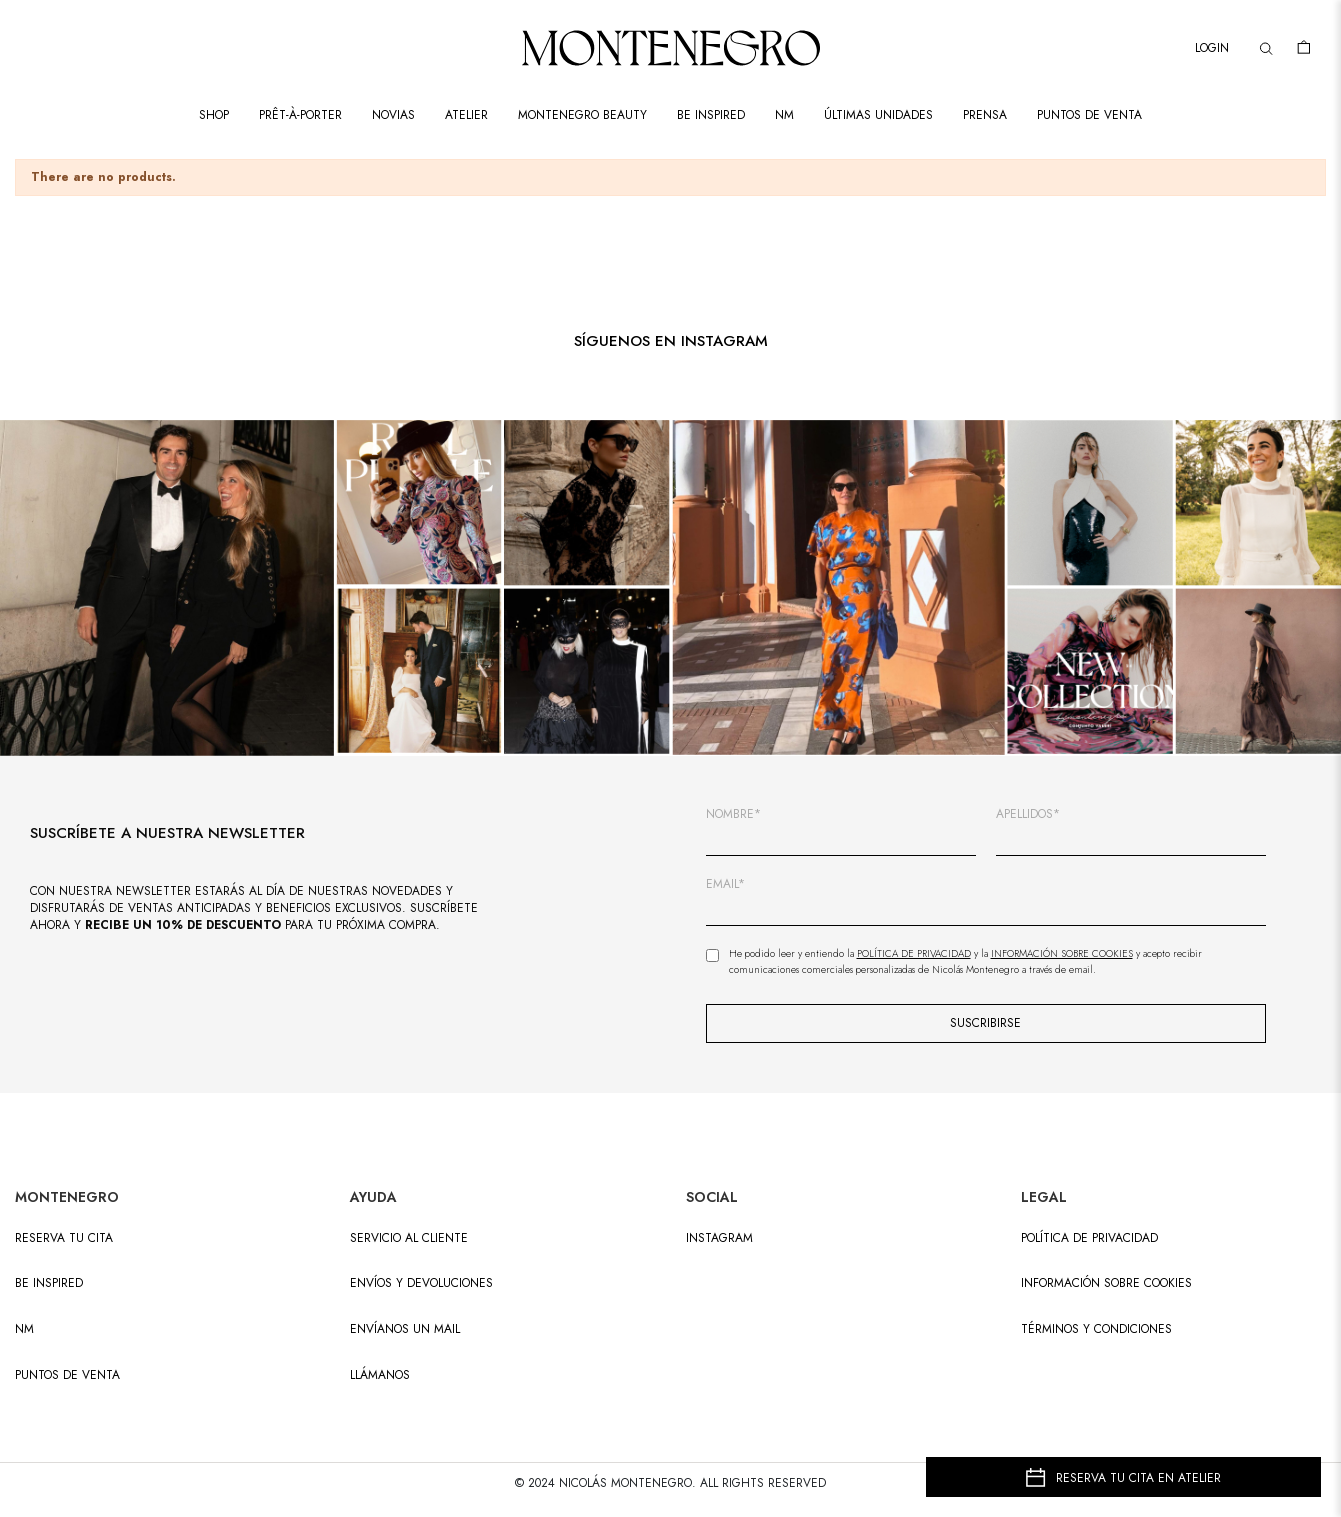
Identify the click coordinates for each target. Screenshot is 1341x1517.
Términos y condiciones (1096, 1329)
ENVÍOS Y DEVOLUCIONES (421, 1283)
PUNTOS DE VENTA (67, 1375)
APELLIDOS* (1028, 814)
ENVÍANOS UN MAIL (405, 1329)
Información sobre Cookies (1062, 953)
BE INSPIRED (49, 1283)
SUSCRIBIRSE (985, 1023)
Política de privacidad (1089, 1238)
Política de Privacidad (914, 953)
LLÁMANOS (380, 1375)
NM (24, 1329)
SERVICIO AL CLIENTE (409, 1238)
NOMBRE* (733, 814)
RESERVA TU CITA (64, 1238)
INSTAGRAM (719, 1238)
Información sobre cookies (1106, 1283)
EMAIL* (725, 884)
